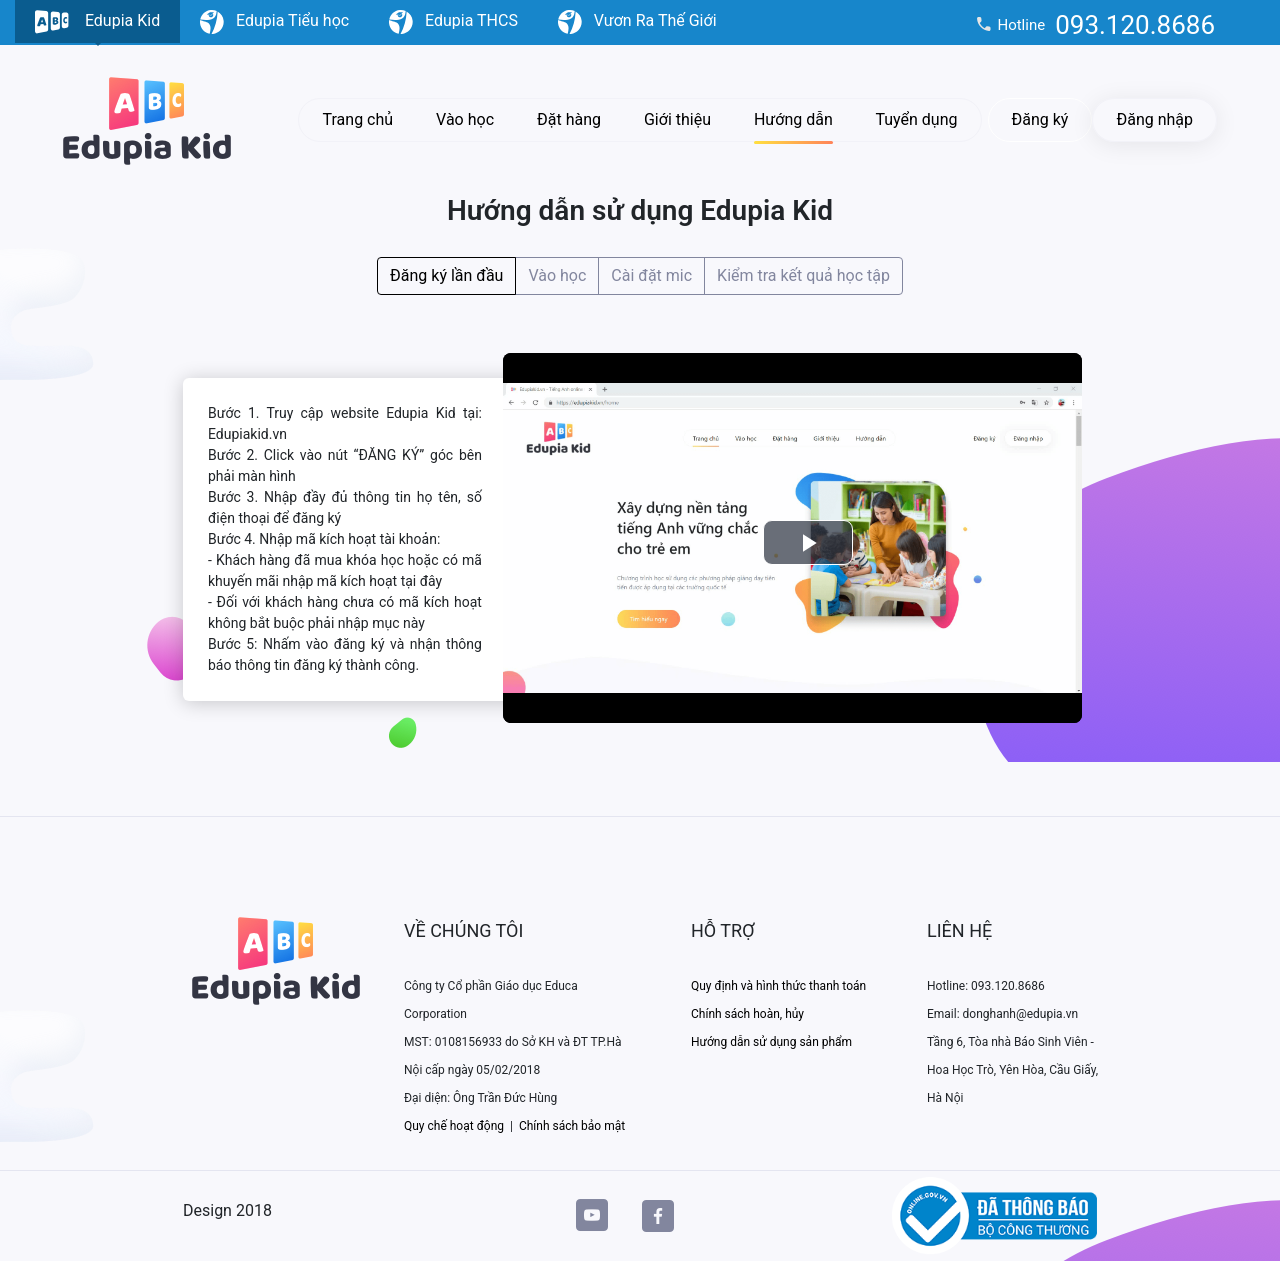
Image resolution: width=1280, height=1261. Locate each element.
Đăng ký (1040, 119)
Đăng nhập (1154, 119)
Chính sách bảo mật (572, 1126)
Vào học (465, 119)
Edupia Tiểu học (274, 22)
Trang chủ (358, 119)
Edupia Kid (97, 26)
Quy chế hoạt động (454, 1126)
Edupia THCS (453, 22)
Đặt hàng (569, 119)
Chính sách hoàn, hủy (747, 1014)
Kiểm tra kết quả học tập (803, 274)
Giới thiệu (677, 119)
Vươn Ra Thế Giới (637, 22)
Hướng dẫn (793, 119)
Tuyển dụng (916, 119)
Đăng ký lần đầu (446, 274)
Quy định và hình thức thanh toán (778, 986)
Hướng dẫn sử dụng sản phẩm (771, 1042)
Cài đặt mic (651, 274)
